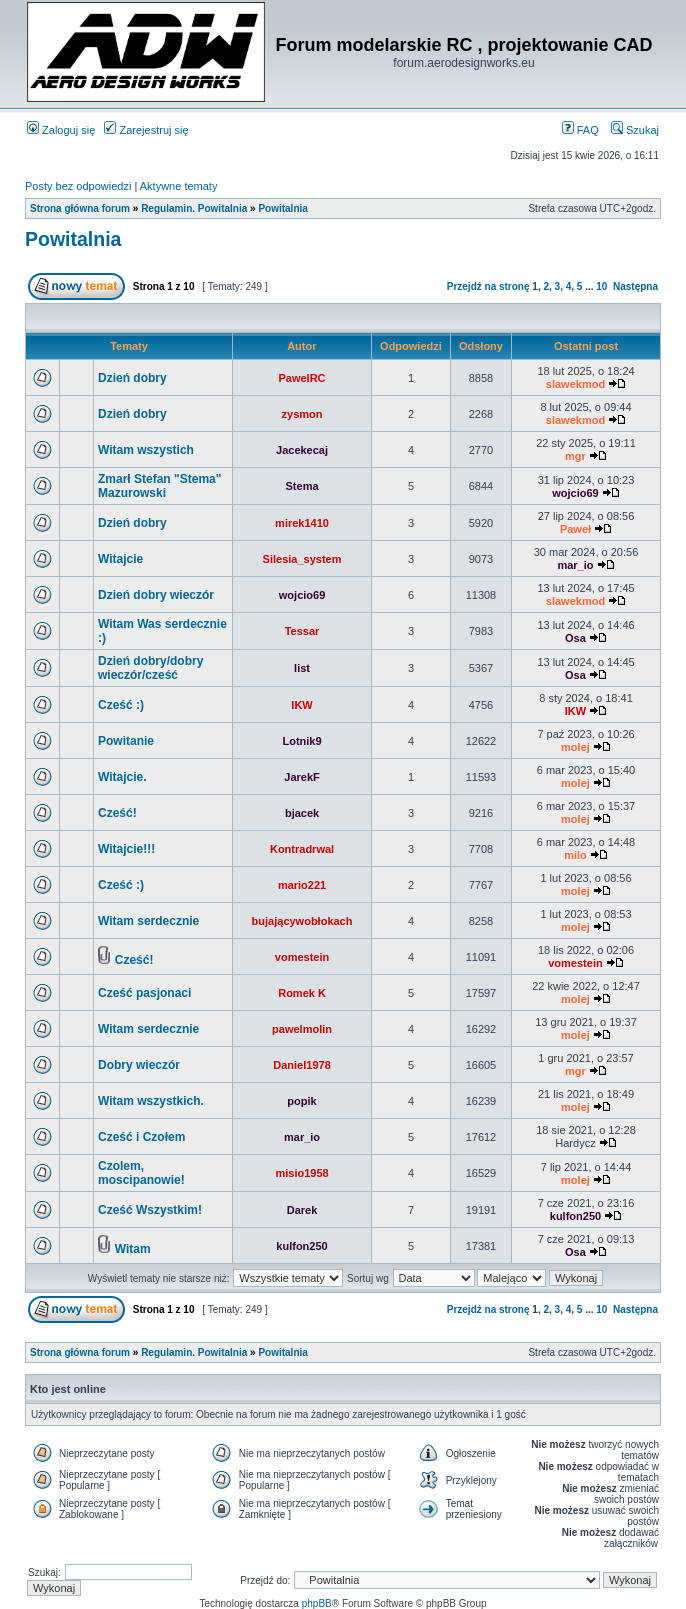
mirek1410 (302, 523)
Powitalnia (282, 208)
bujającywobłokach (302, 921)
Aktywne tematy (179, 186)
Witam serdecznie (148, 921)
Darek (302, 1210)
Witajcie (120, 559)
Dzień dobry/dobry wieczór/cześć (150, 668)
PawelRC (301, 378)
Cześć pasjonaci (144, 993)
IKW (301, 705)
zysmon (302, 414)
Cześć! (117, 813)
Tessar (302, 631)
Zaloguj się (61, 130)
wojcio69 (575, 493)
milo (575, 855)
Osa (575, 638)
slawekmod (575, 384)
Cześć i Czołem (141, 1137)
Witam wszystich (146, 450)
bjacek (302, 813)
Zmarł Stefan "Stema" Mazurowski (159, 486)
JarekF (301, 777)
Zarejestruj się (146, 130)
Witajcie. (122, 777)
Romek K (302, 993)
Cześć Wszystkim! (150, 1210)
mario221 (302, 885)
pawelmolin (302, 1029)
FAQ (580, 130)
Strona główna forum (80, 208)
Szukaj (635, 130)
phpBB (317, 1603)
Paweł (575, 529)
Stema (302, 486)
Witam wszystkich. (151, 1101)
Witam (133, 1249)
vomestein (302, 957)
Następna (635, 286)
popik (301, 1101)
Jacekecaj (302, 450)
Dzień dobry (132, 378)
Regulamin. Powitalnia (194, 208)
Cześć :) (121, 705)
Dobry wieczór (139, 1065)
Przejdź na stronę (488, 286)
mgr (575, 456)
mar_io (575, 565)
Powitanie (126, 741)
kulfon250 (575, 1216)
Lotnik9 (301, 741)
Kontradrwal (302, 849)
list (302, 668)
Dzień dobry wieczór (156, 595)
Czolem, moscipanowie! (141, 1173)
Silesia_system (302, 559)
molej (575, 747)
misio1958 (301, 1173)
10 (601, 286)
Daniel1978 (301, 1065)
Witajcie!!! (126, 849)
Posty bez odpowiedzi (78, 186)
